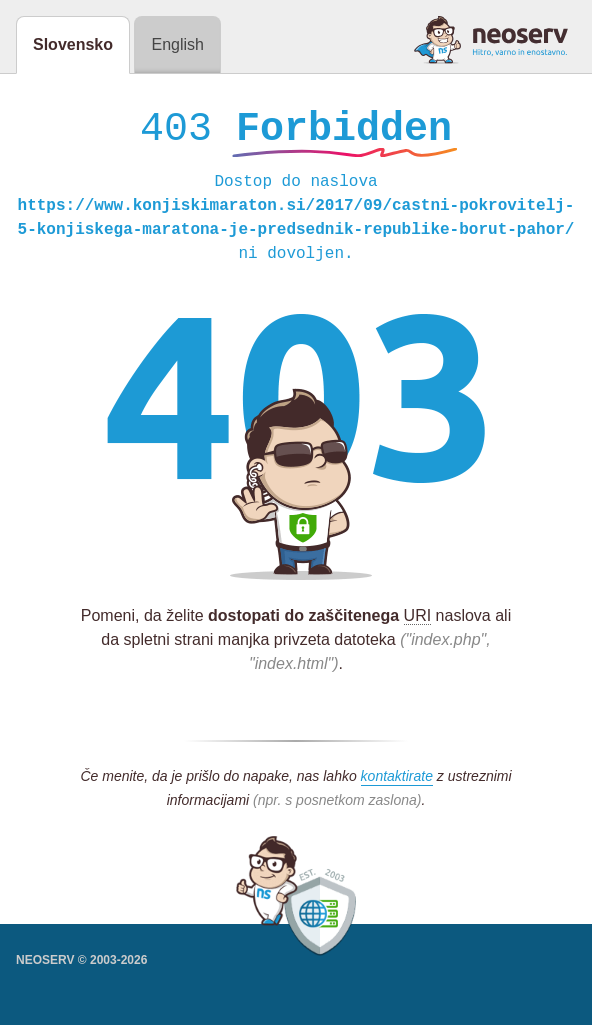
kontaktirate (397, 781)
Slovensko (73, 44)
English (177, 44)
